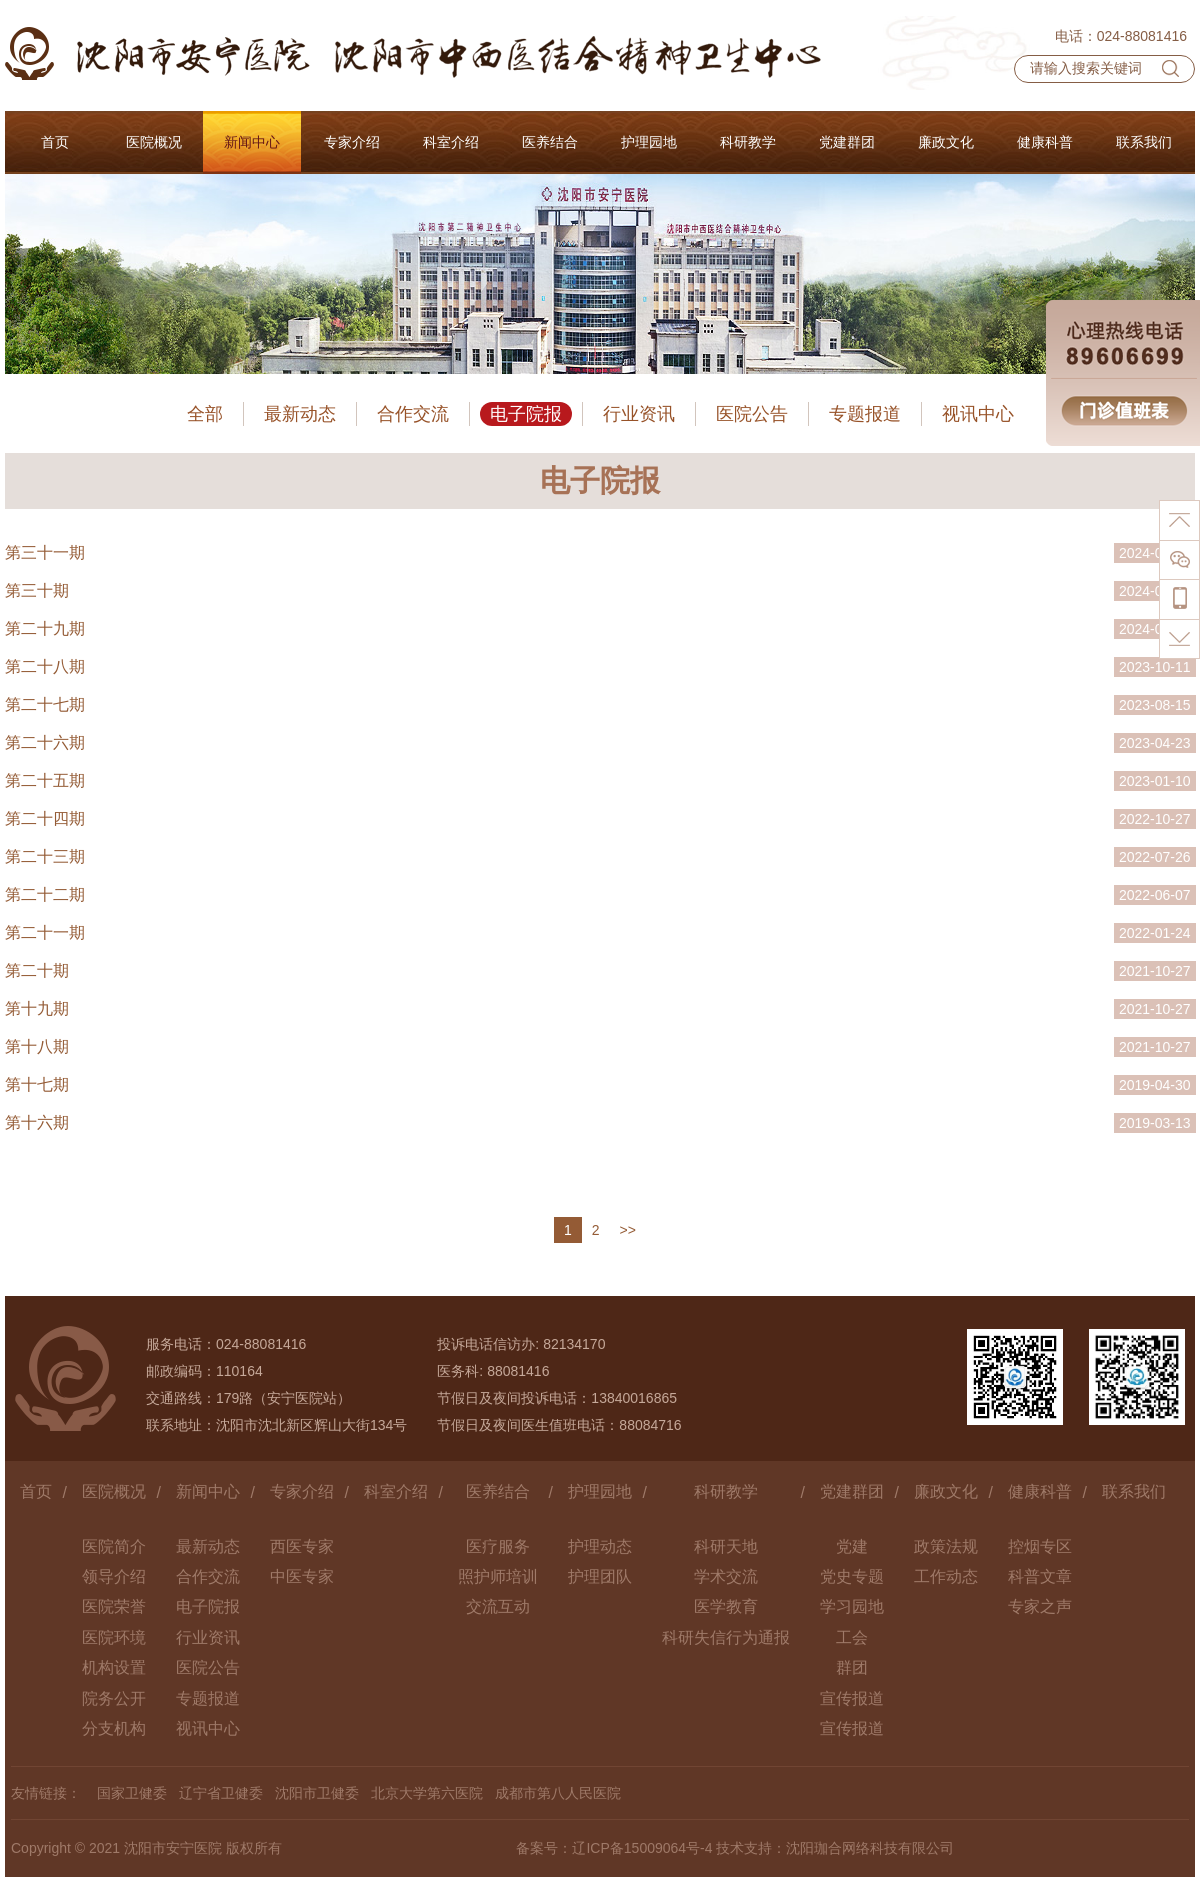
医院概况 (114, 1491)
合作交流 (413, 414)
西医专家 (302, 1546)
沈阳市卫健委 (317, 1793)
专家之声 (1040, 1606)
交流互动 (498, 1606)
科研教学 (726, 1491)
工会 (852, 1637)
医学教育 (726, 1606)
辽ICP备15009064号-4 (642, 1848)
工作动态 (946, 1576)
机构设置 (114, 1667)
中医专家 (302, 1576)
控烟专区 (1040, 1546)
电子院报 (526, 414)
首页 (36, 1491)
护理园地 (600, 1491)
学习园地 (852, 1606)
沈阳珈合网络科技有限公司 (870, 1848)
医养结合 (498, 1491)
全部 (205, 414)
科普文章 (1040, 1576)
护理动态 (600, 1546)
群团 (852, 1667)
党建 (852, 1546)
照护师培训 (498, 1576)
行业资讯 (639, 414)
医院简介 (114, 1546)
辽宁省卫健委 (221, 1793)
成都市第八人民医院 (558, 1793)
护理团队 (600, 1576)
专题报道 (865, 414)
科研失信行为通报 (726, 1637)
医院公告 (752, 414)
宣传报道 (852, 1698)
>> (628, 1230)
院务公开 (114, 1698)
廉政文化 (946, 1491)
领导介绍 (114, 1576)
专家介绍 (302, 1491)
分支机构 (114, 1728)
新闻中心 (208, 1491)
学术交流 (726, 1576)
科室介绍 (396, 1491)
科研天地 (726, 1546)
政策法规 (946, 1546)
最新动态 (300, 414)
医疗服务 (498, 1546)
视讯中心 (978, 414)
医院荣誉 (114, 1606)
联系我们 (1134, 1491)
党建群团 (852, 1491)
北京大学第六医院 (427, 1793)
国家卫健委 (132, 1793)
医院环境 (114, 1637)
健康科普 (1040, 1491)
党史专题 (852, 1576)
